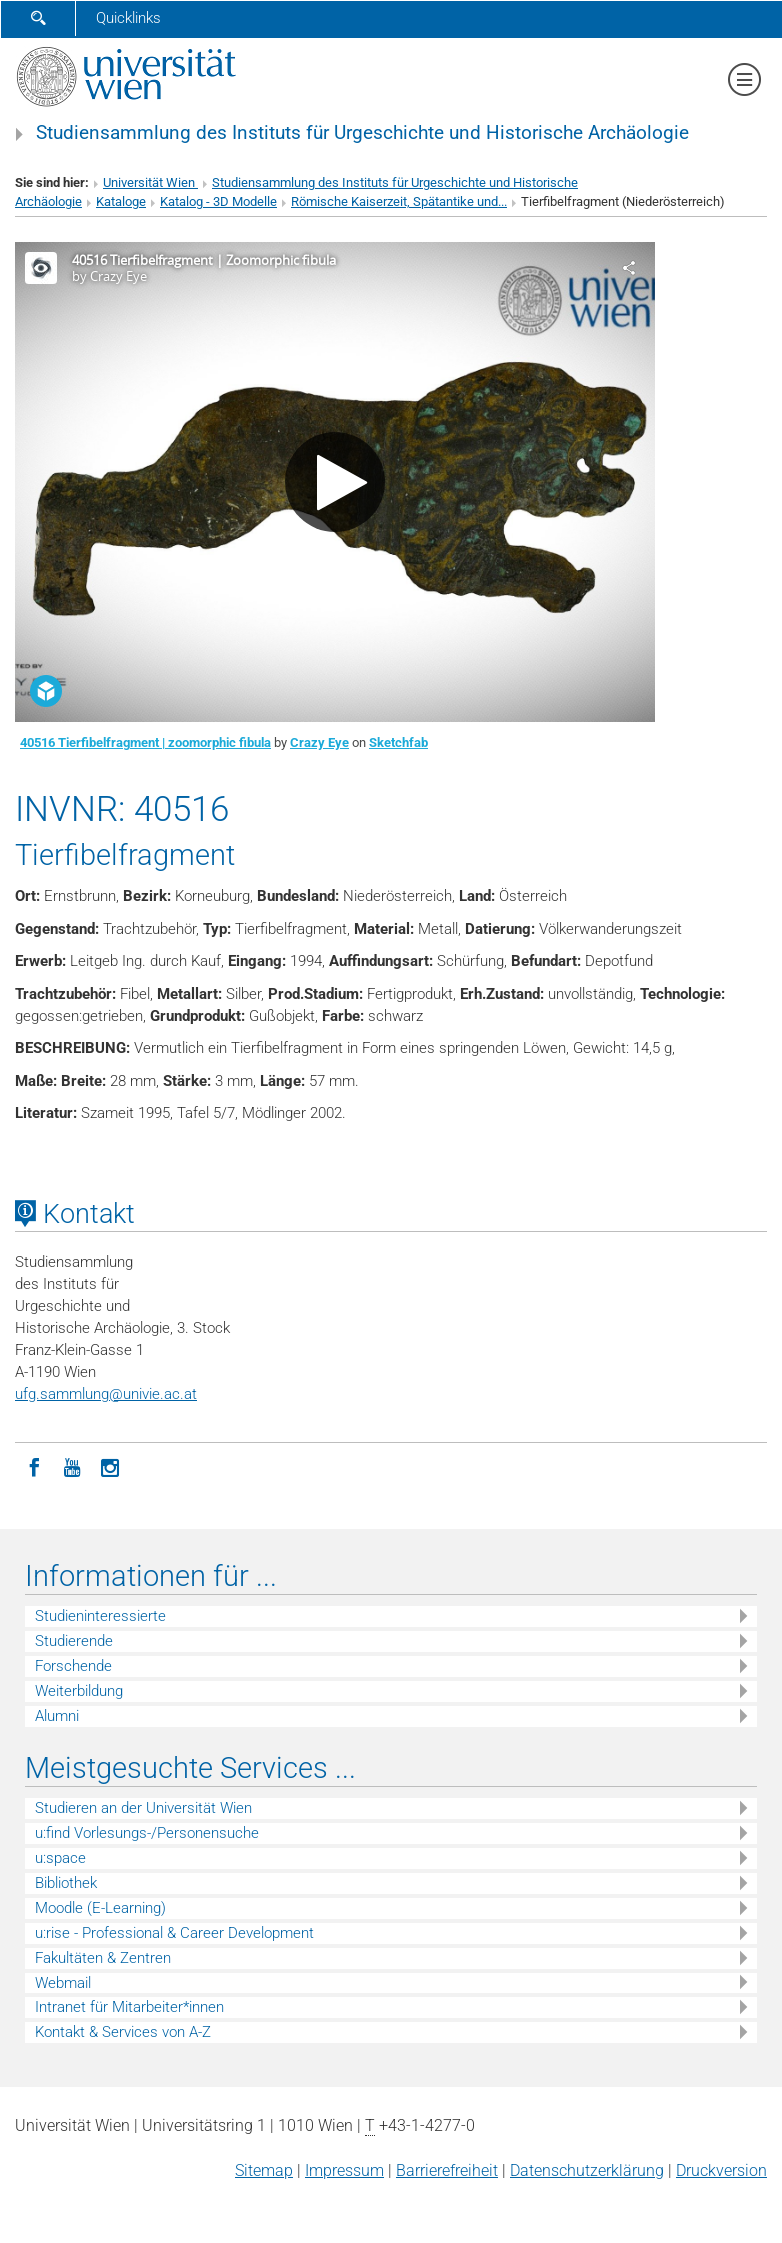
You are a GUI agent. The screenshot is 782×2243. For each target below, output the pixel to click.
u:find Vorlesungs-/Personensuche (147, 1833)
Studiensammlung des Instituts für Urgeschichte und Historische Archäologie (362, 133)
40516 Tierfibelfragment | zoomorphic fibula (145, 742)
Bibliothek (66, 1883)
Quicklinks (128, 18)
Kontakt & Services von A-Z (123, 2032)
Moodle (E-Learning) (100, 1908)
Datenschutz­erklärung (587, 2170)
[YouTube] (72, 1466)
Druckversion (721, 2170)
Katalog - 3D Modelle (218, 201)
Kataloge (121, 201)
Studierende (74, 1641)
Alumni (57, 1716)
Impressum (344, 2170)
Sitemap (264, 2170)
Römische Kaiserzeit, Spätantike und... (399, 201)
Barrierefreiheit (447, 2170)
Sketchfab (398, 742)
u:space (60, 1858)
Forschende (73, 1666)
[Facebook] (34, 1466)
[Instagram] (110, 1466)
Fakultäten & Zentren (103, 1958)
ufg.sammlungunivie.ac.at (106, 1394)
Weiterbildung (79, 1691)
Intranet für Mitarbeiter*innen (129, 2007)
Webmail (63, 1983)
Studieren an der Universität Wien (143, 1808)
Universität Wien (150, 182)
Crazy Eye (319, 742)
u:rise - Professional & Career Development (174, 1933)
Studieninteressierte (100, 1616)
